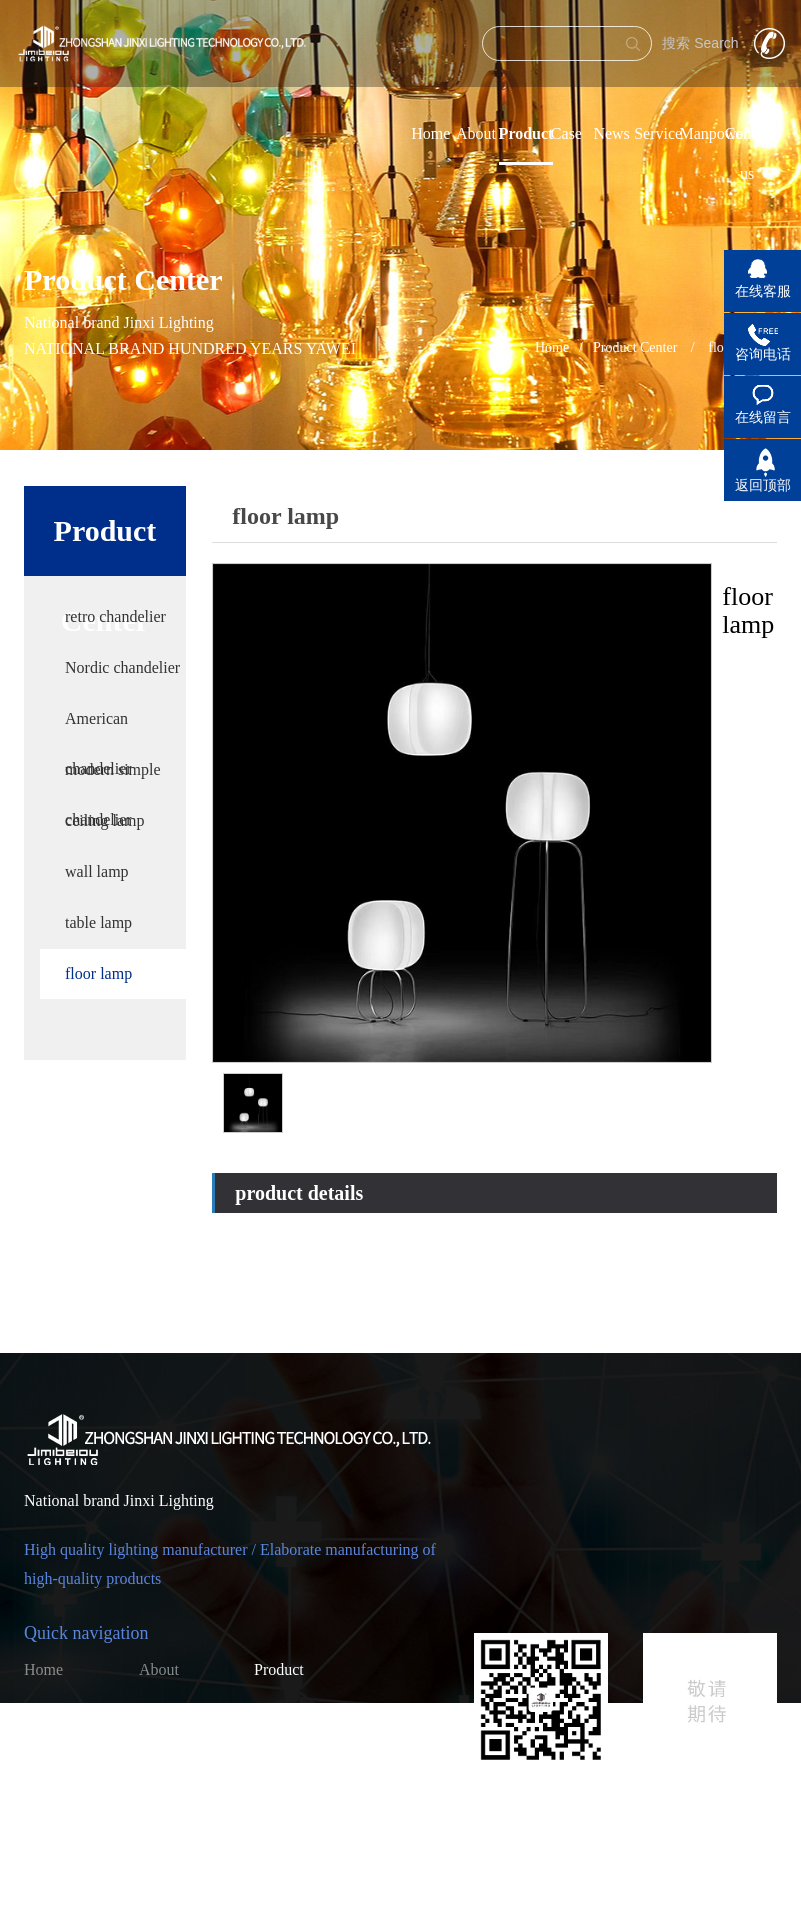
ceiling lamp (105, 820)
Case (566, 133)
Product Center (635, 347)
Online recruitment (61, 1764)
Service (658, 133)
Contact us (173, 1759)
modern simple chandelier (113, 778)
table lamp (98, 922)
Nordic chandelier (122, 667)
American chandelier (98, 727)
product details (299, 1193)
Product (526, 133)
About (476, 133)
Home (430, 133)
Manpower (713, 133)
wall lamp (97, 871)
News (611, 133)
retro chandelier (115, 616)
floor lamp (98, 973)
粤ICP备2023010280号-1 (420, 1882)
